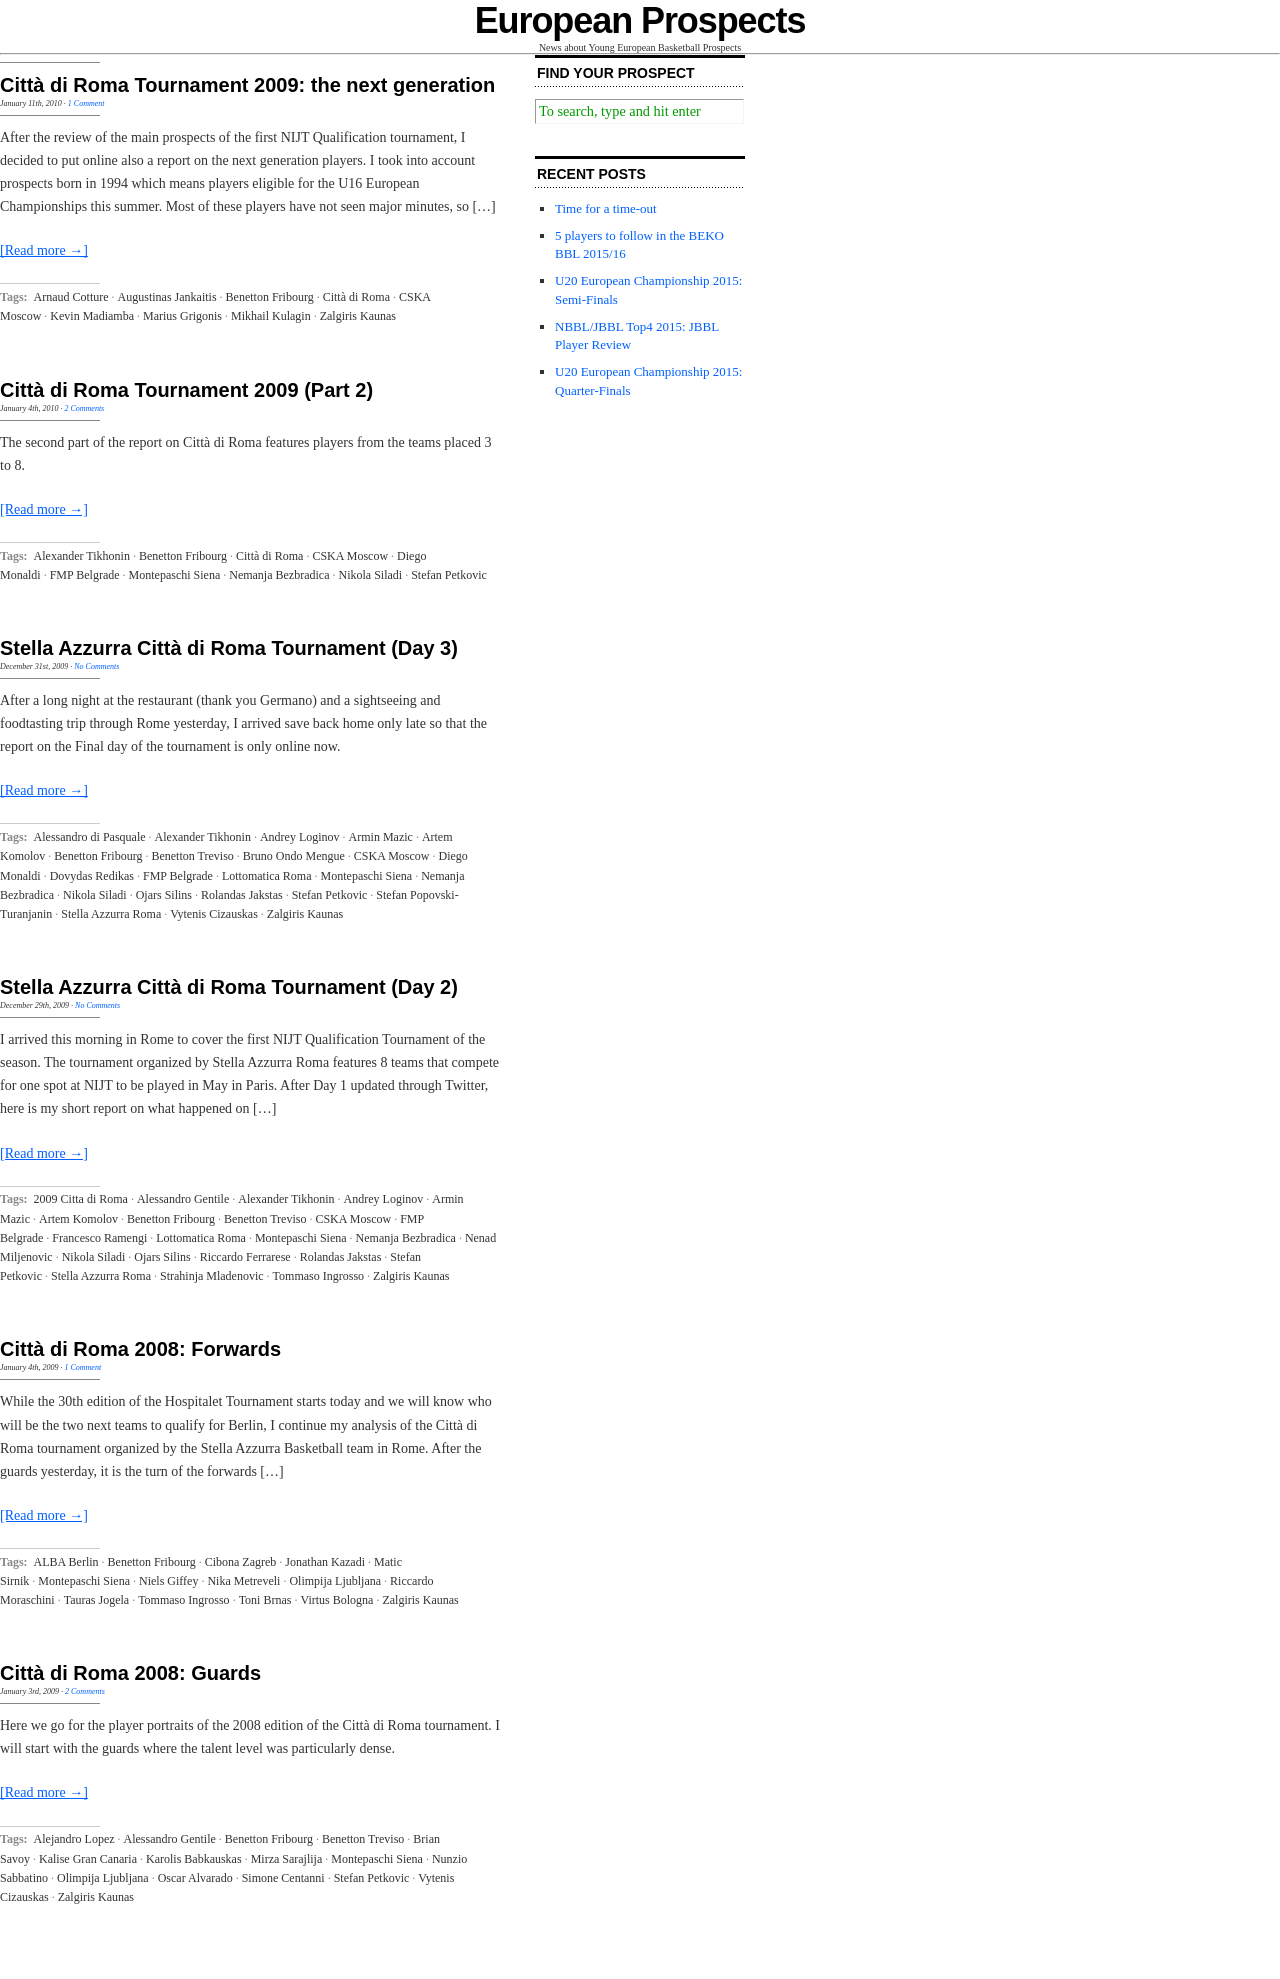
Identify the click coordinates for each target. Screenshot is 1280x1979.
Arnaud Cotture (71, 297)
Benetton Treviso (192, 856)
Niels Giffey (168, 1581)
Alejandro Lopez (74, 1839)
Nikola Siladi (371, 575)
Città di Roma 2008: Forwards (140, 1349)
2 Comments (84, 408)
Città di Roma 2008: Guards (130, 1673)
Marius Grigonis (182, 316)
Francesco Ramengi (99, 1238)
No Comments (96, 666)
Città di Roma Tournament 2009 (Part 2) (186, 390)
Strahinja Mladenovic (212, 1276)
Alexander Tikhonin (82, 556)
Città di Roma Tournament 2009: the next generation (247, 85)
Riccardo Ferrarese (245, 1257)
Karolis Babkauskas (194, 1859)
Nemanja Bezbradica (279, 575)
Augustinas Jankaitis (167, 297)
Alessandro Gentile (183, 1199)
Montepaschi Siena (175, 575)
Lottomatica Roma (267, 876)
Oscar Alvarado (195, 1878)
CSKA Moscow (350, 556)
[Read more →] (44, 250)
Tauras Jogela (96, 1600)
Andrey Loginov (300, 837)
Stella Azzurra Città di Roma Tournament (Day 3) (229, 648)
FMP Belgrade (85, 575)
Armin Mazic (381, 837)
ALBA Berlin (66, 1562)
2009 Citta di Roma (81, 1199)
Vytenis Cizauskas (214, 914)
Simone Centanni (283, 1878)
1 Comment (86, 103)
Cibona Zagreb (241, 1562)
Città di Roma (356, 297)
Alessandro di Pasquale (90, 837)
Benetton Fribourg (270, 297)
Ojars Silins (164, 895)
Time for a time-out (606, 208)
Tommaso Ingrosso (319, 1276)
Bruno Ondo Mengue (294, 856)
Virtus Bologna (336, 1600)
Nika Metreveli (243, 1581)
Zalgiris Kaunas (358, 316)
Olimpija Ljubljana (335, 1581)
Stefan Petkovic (449, 575)
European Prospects (640, 20)
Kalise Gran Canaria (88, 1859)
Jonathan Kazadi (325, 1562)
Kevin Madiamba (92, 316)
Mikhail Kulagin (271, 316)
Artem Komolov (78, 1219)
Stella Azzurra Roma (111, 914)
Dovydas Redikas (92, 876)
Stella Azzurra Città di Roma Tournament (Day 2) (229, 987)
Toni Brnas (265, 1600)
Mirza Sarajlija (287, 1859)
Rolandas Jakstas (242, 895)
